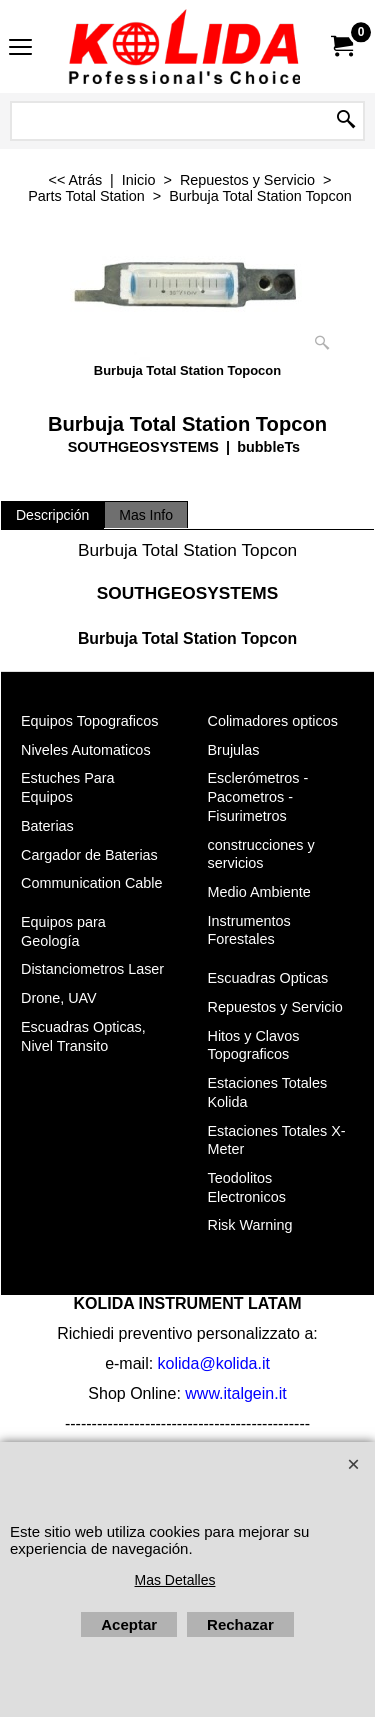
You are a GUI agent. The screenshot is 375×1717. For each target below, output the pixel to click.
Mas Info (146, 515)
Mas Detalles (175, 1580)
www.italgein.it (235, 1392)
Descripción (52, 515)
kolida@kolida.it (214, 1362)
